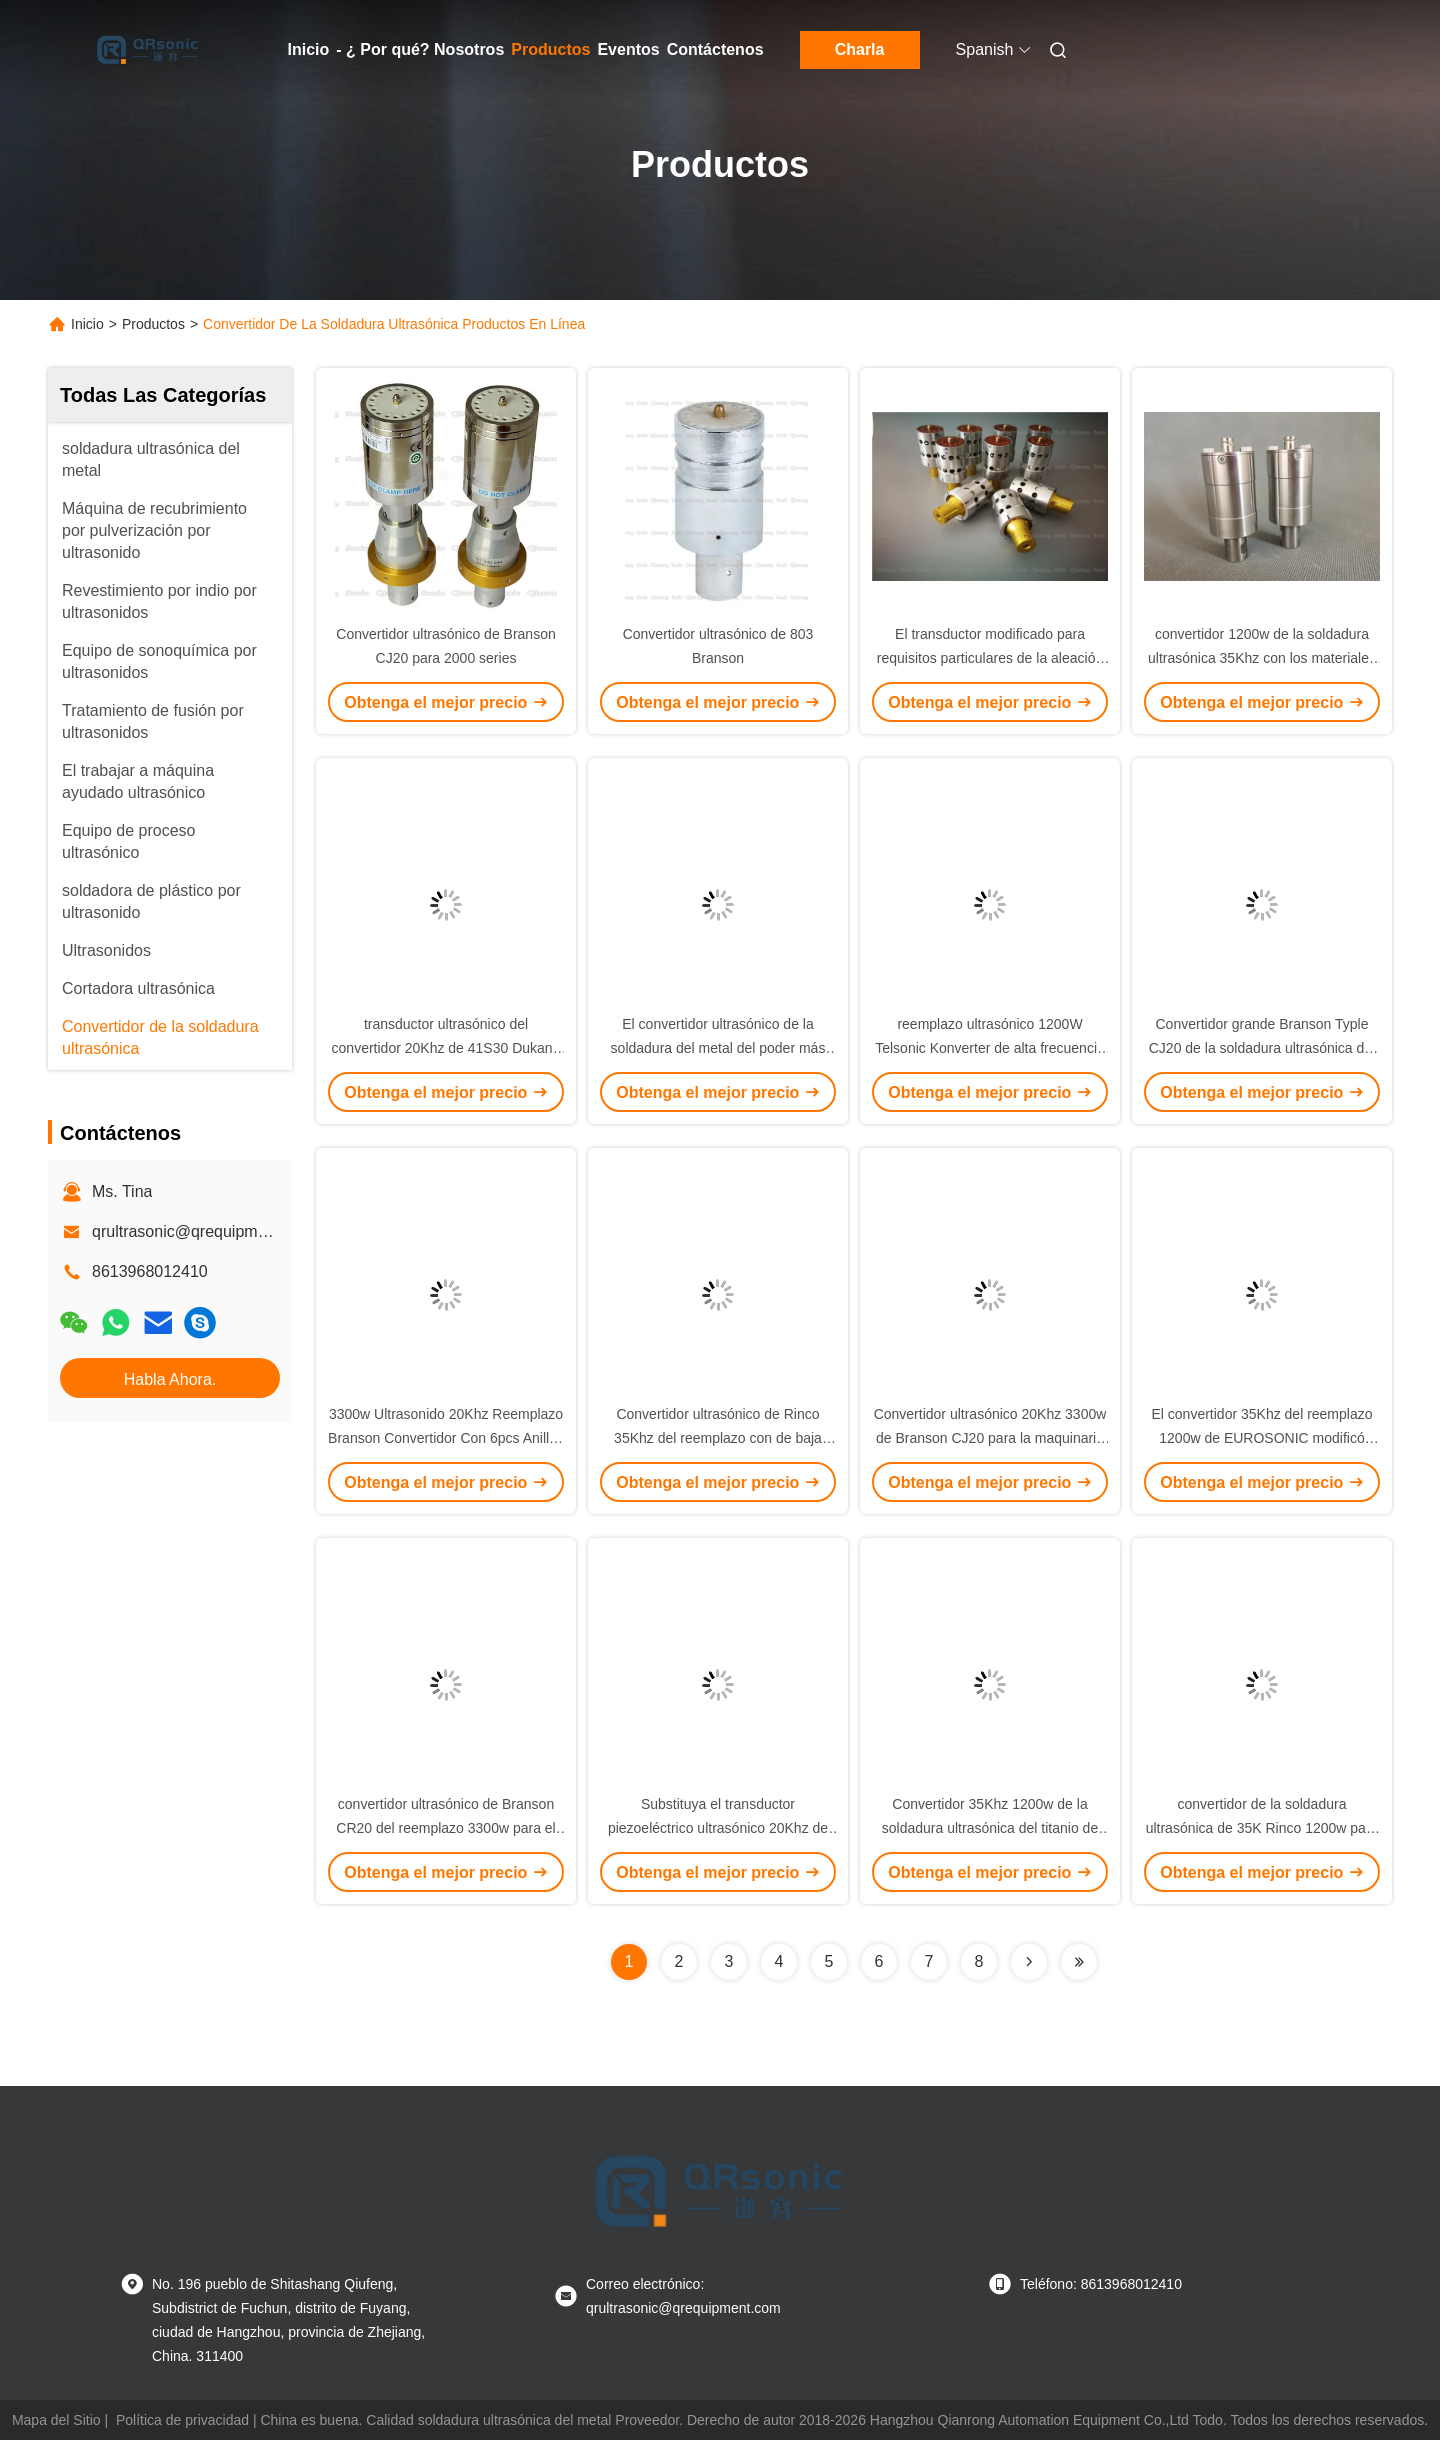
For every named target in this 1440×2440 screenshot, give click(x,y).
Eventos (628, 49)
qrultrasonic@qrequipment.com (203, 1231)
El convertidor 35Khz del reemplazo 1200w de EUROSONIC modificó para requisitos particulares (1261, 1438)
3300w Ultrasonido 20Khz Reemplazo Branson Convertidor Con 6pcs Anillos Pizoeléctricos (446, 1438)
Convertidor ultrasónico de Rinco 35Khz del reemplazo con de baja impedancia (718, 1438)
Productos (550, 49)
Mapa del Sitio (56, 2420)
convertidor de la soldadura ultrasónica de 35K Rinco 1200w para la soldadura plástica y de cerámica (1262, 1828)
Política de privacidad (182, 2420)
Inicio (309, 49)
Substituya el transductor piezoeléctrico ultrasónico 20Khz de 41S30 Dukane (718, 1828)
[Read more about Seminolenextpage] (1029, 1962)
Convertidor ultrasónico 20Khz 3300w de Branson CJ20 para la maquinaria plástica (990, 1438)
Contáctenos (715, 49)
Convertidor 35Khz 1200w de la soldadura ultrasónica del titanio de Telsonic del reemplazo (990, 1828)
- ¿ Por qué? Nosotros (420, 49)
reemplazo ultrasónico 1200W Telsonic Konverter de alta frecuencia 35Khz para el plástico (990, 1048)
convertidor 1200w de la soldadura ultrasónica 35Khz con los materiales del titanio (1262, 658)
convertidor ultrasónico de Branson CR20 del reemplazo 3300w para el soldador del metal (445, 1828)
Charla (860, 49)
